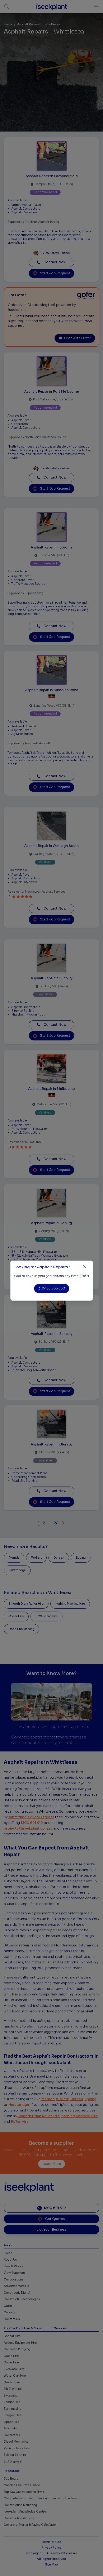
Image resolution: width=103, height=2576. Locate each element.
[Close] (84, 1266)
